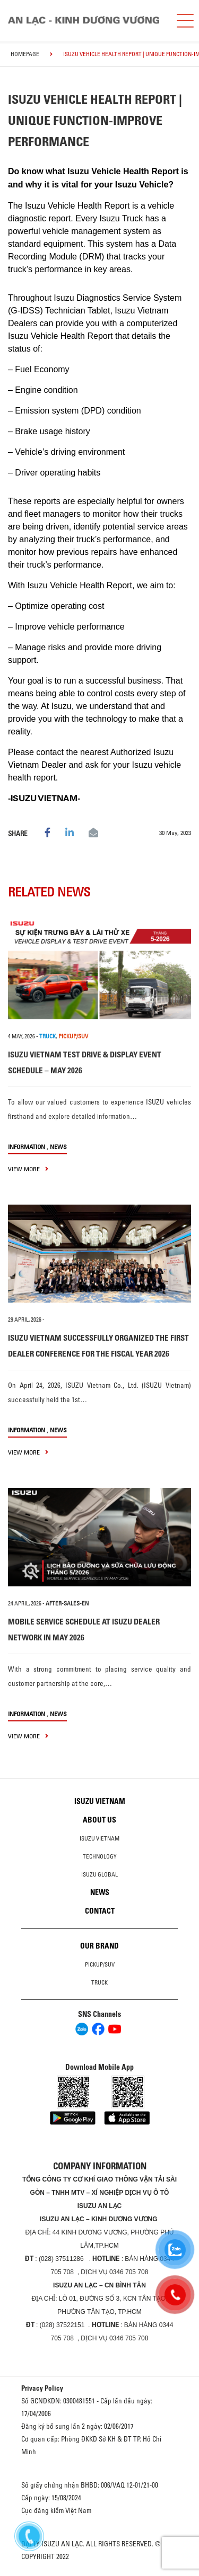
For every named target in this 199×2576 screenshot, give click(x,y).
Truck (99, 1982)
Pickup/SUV (100, 1964)
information (26, 1147)
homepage (25, 54)
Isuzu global (99, 1874)
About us (99, 1820)
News (58, 1147)
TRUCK (47, 1036)
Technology (100, 1856)
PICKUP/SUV (73, 1036)
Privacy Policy (42, 2388)
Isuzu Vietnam (99, 1801)
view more (28, 1169)
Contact (100, 1911)
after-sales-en (67, 1603)
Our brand (99, 1946)
